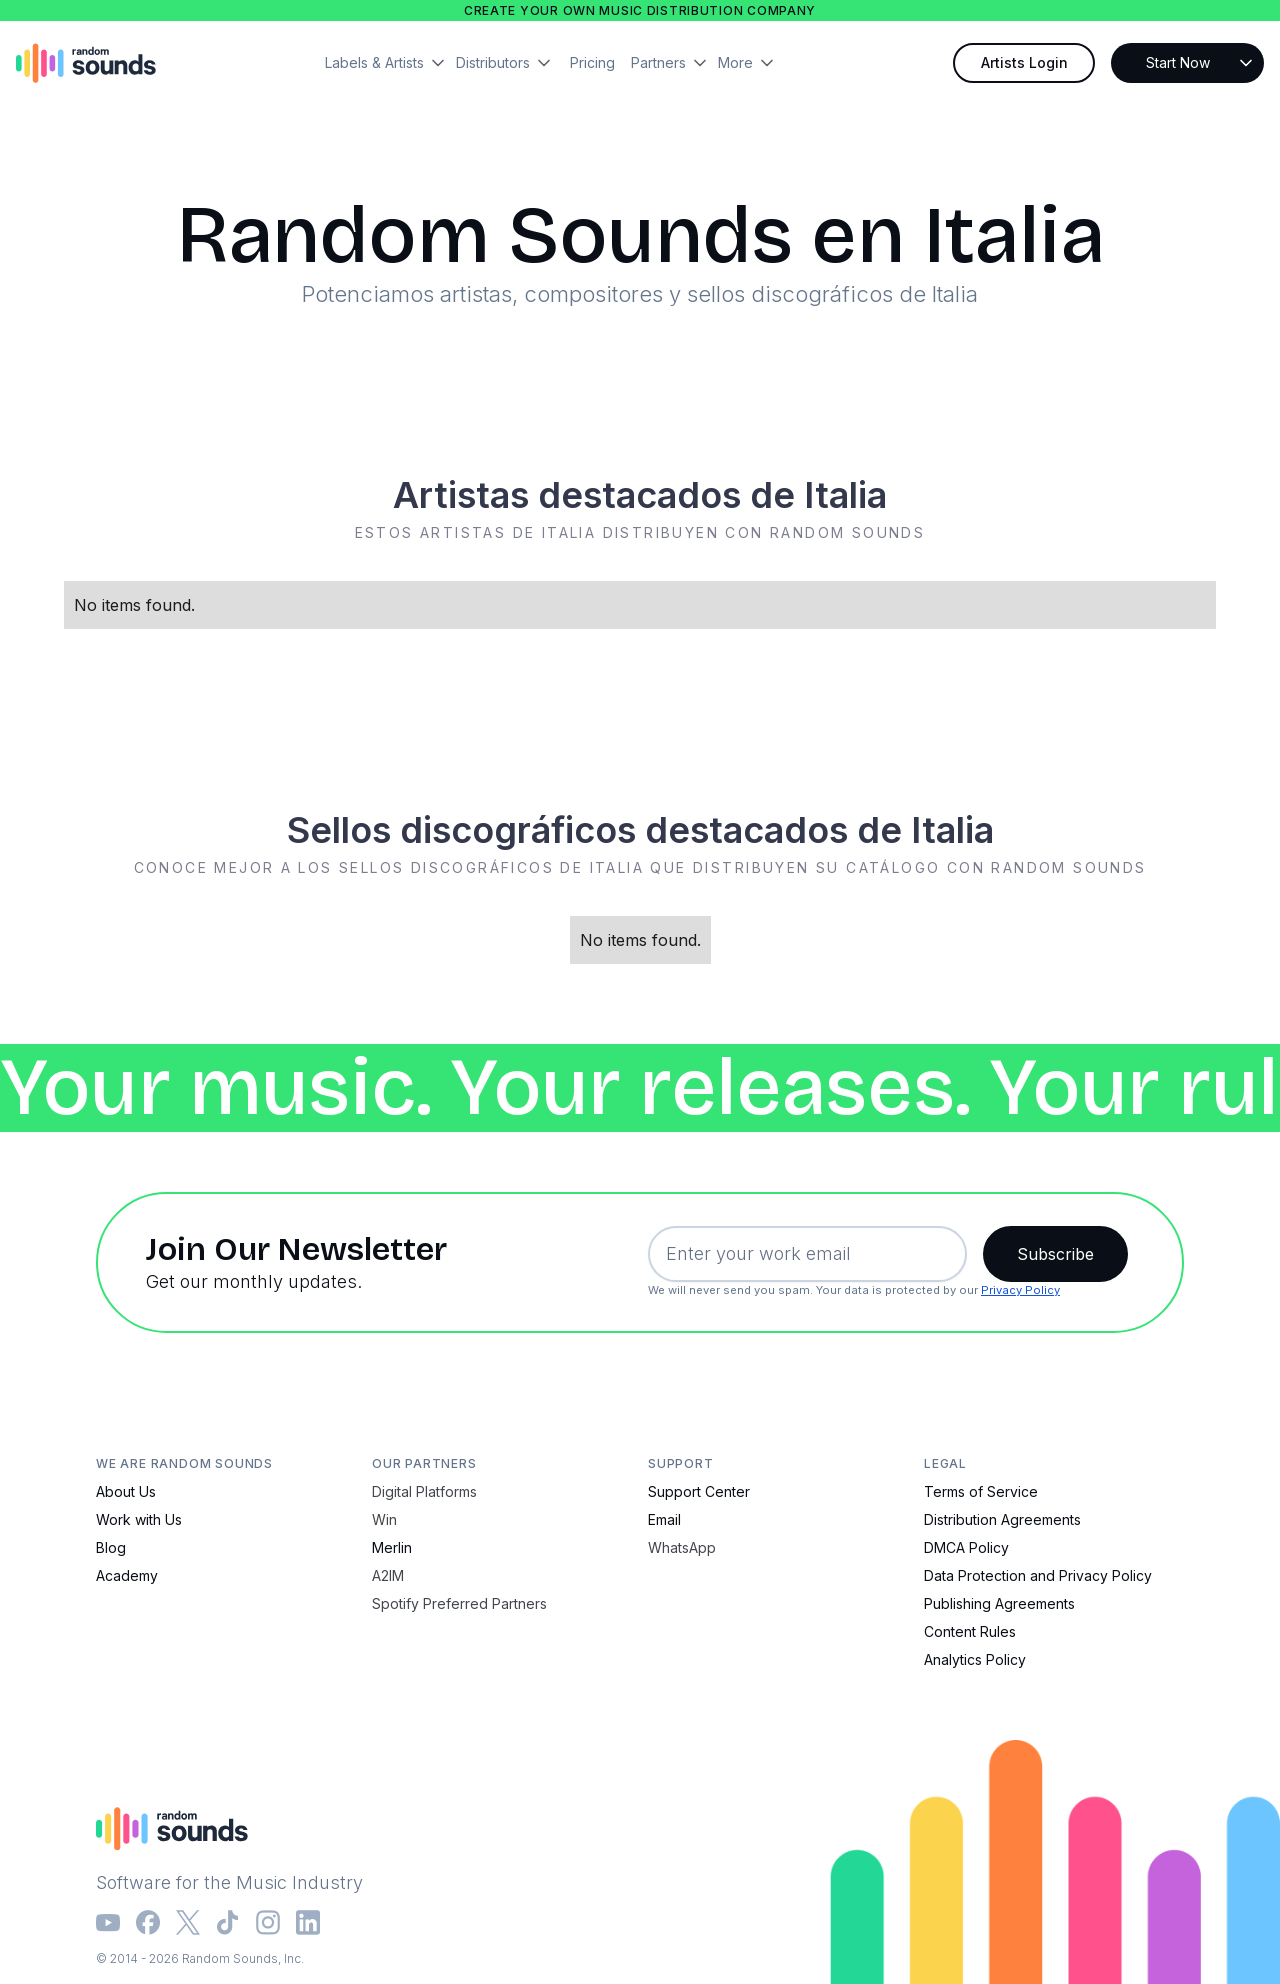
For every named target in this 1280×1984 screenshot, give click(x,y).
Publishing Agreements (999, 1603)
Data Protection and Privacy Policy (1038, 1575)
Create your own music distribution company (640, 10)
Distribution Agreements (1002, 1519)
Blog (111, 1547)
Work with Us (139, 1519)
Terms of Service (981, 1491)
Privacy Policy (1020, 1290)
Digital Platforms (424, 1491)
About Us (126, 1491)
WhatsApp (682, 1547)
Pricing (592, 62)
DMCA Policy (966, 1547)
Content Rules (970, 1631)
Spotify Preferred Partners (459, 1603)
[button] (390, 63)
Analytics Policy (975, 1659)
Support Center (699, 1491)
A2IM (388, 1575)
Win (384, 1519)
